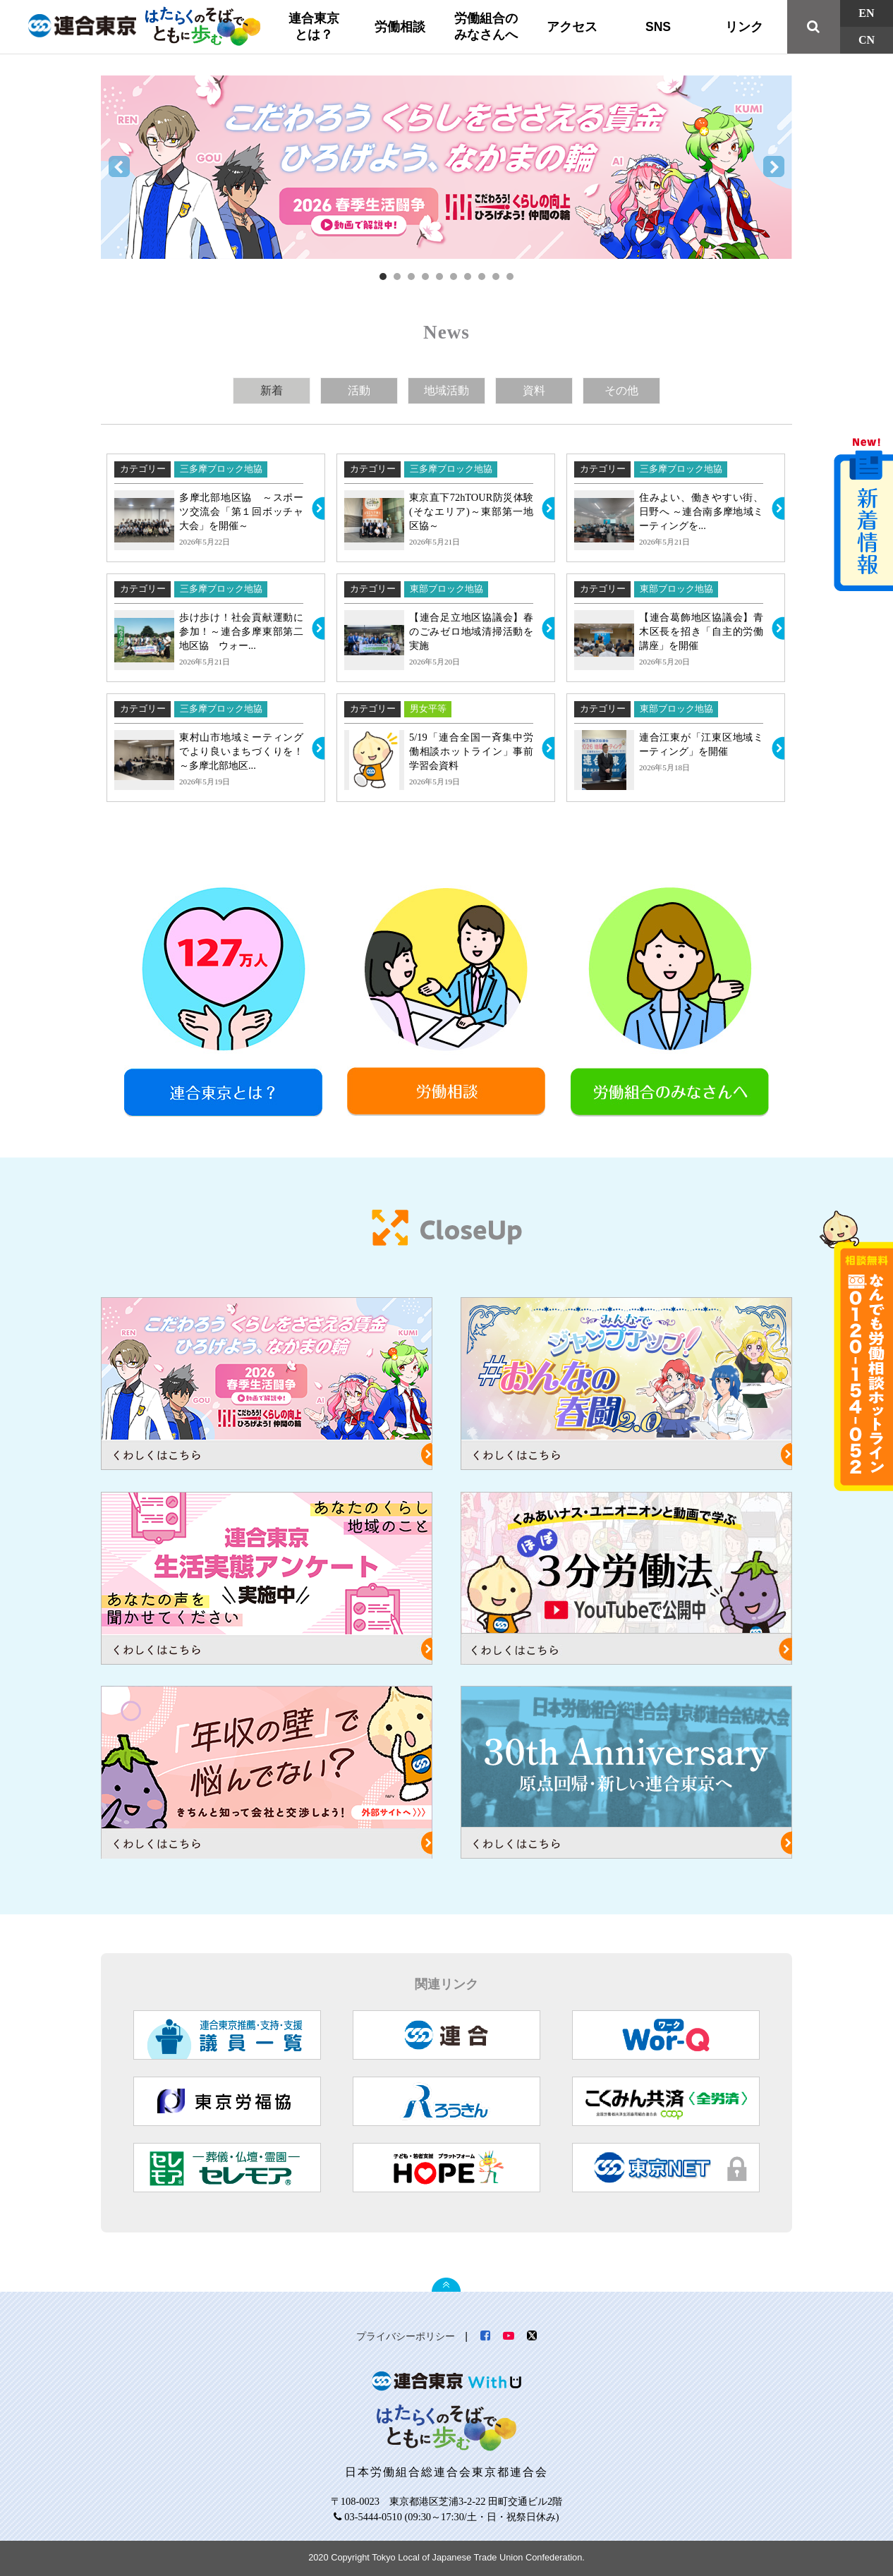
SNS (658, 27)
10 (510, 276)
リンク (744, 27)
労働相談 (400, 27)
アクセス (572, 27)
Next (774, 167)
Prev (119, 167)
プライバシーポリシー (405, 2336)
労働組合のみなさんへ (486, 26)
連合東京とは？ (313, 26)
